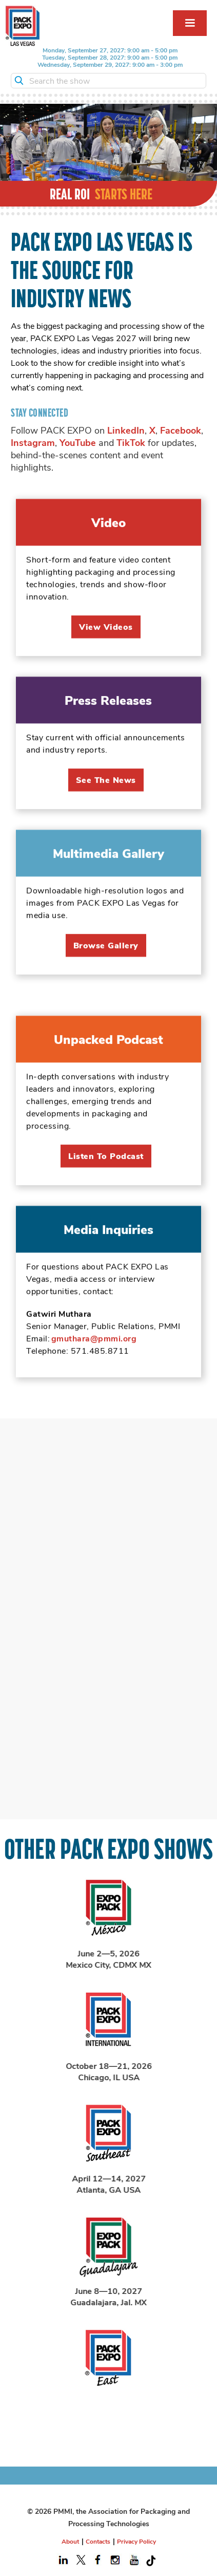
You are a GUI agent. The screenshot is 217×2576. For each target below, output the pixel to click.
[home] (22, 25)
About (70, 2541)
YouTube (78, 442)
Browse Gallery (106, 963)
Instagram (33, 442)
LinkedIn (126, 430)
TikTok (130, 442)
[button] (190, 23)
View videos (106, 644)
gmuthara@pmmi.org (94, 1356)
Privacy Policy (136, 2541)
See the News (106, 798)
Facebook (180, 430)
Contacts (98, 2541)
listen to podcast (106, 1174)
